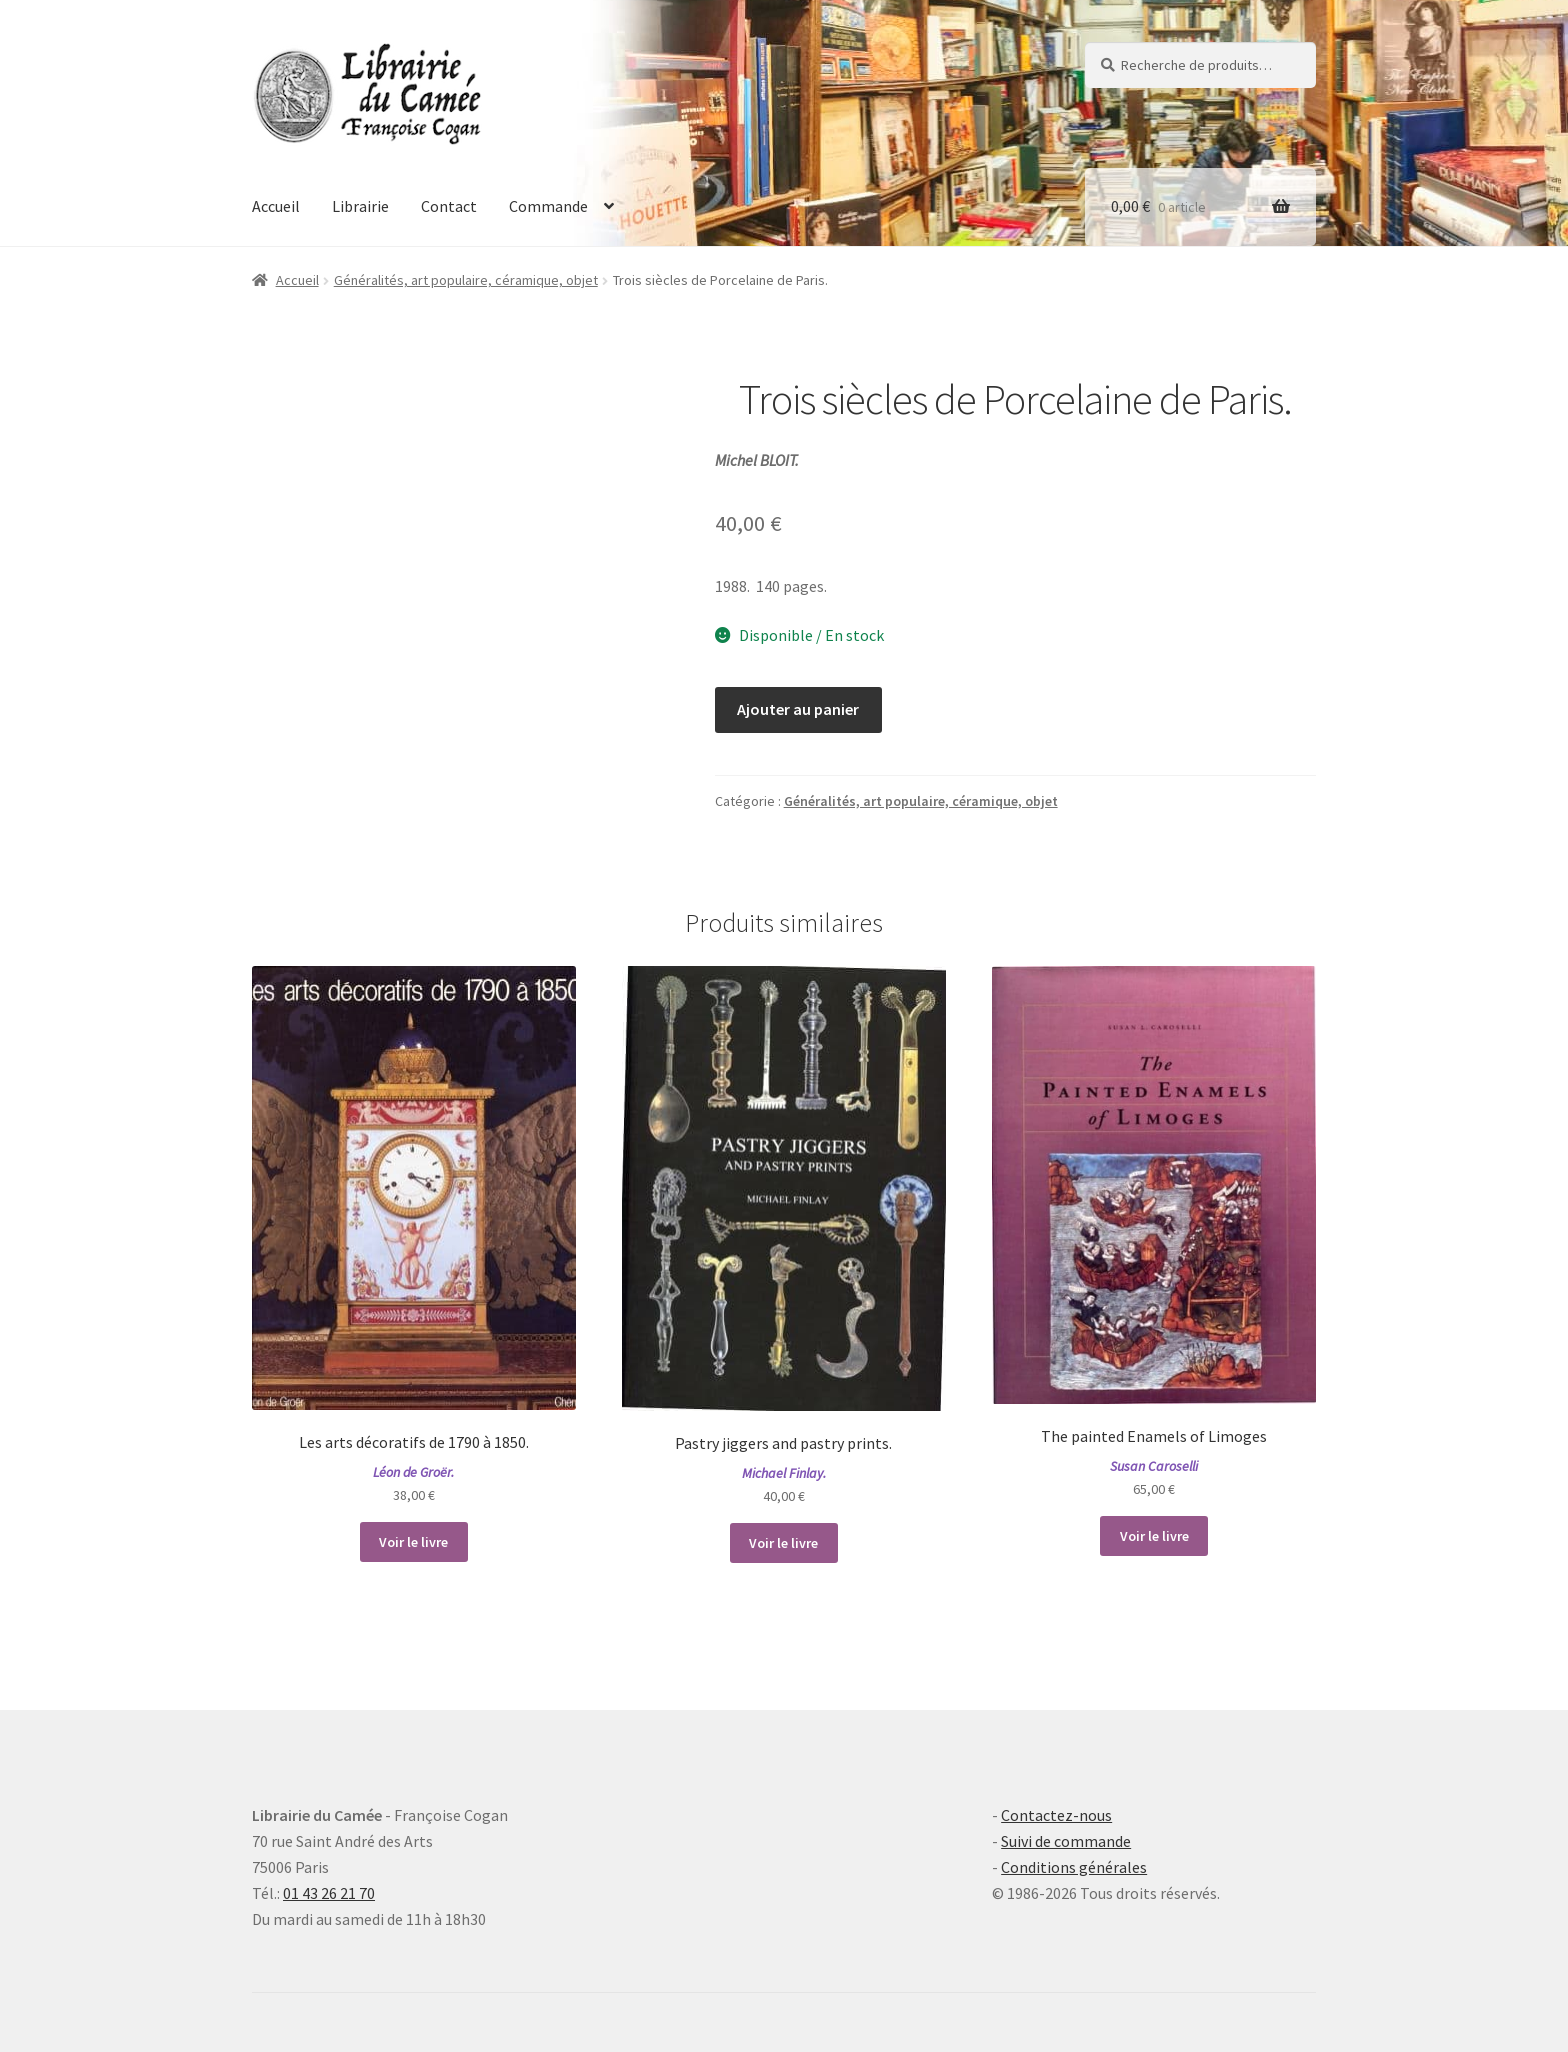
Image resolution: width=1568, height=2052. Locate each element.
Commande (548, 206)
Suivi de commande (1066, 1841)
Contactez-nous (1056, 1815)
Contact (449, 206)
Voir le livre (413, 1542)
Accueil (276, 206)
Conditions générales (1074, 1867)
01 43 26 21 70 (329, 1893)
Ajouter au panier (798, 709)
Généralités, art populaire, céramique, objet (466, 280)
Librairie (360, 206)
